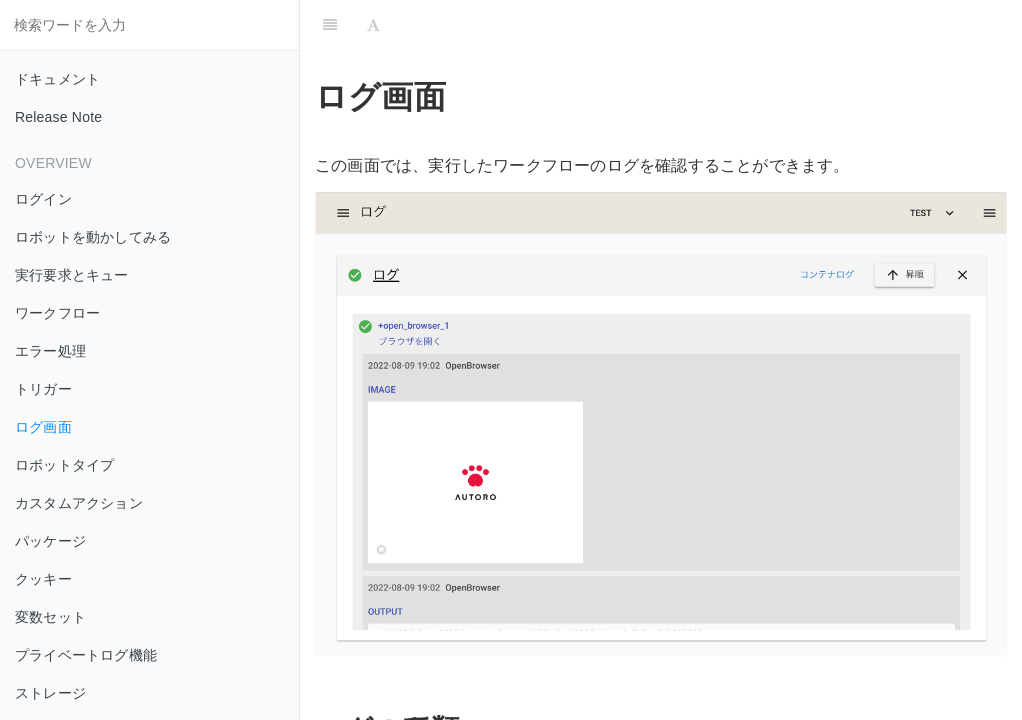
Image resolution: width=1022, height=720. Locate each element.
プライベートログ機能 (86, 655)
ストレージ (50, 693)
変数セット (50, 617)
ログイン (43, 199)
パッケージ (50, 541)
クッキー (43, 579)
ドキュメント (57, 79)
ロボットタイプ (64, 465)
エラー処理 (50, 351)
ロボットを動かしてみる (93, 237)
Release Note (58, 117)
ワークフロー (57, 313)
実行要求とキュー (72, 275)
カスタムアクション (79, 503)
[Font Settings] (373, 25)
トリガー (43, 389)
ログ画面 (43, 427)
